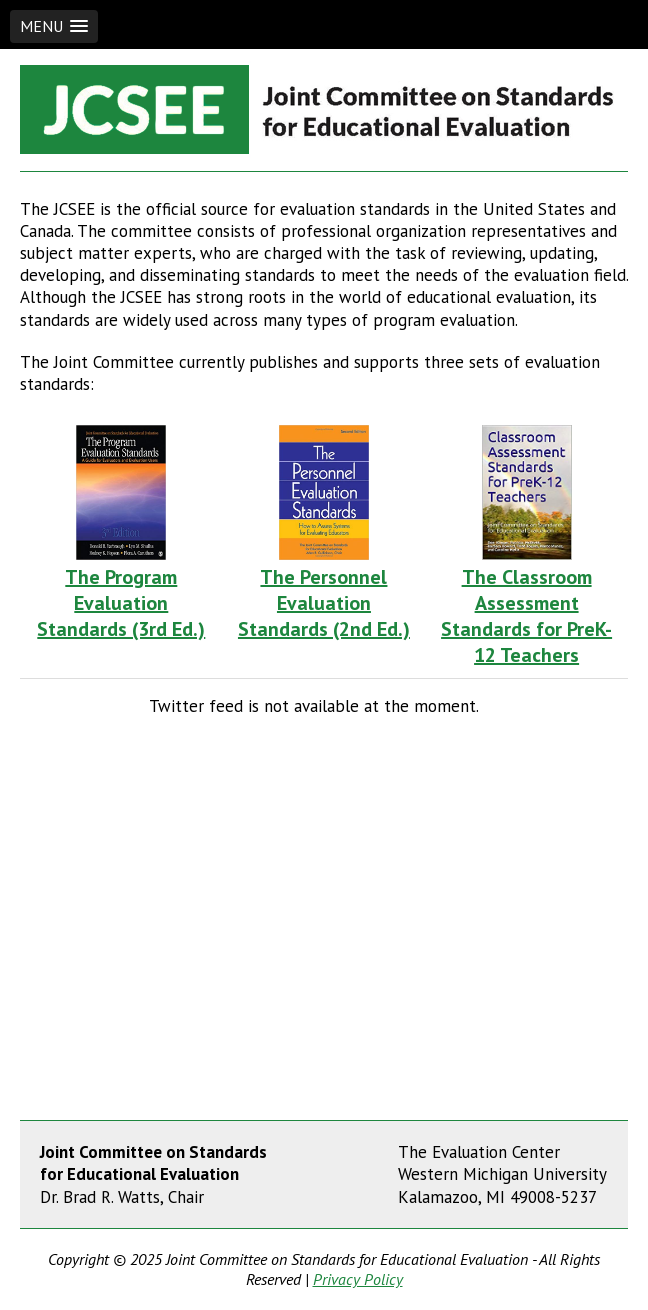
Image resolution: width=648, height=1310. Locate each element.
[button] (54, 26)
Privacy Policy (358, 1279)
